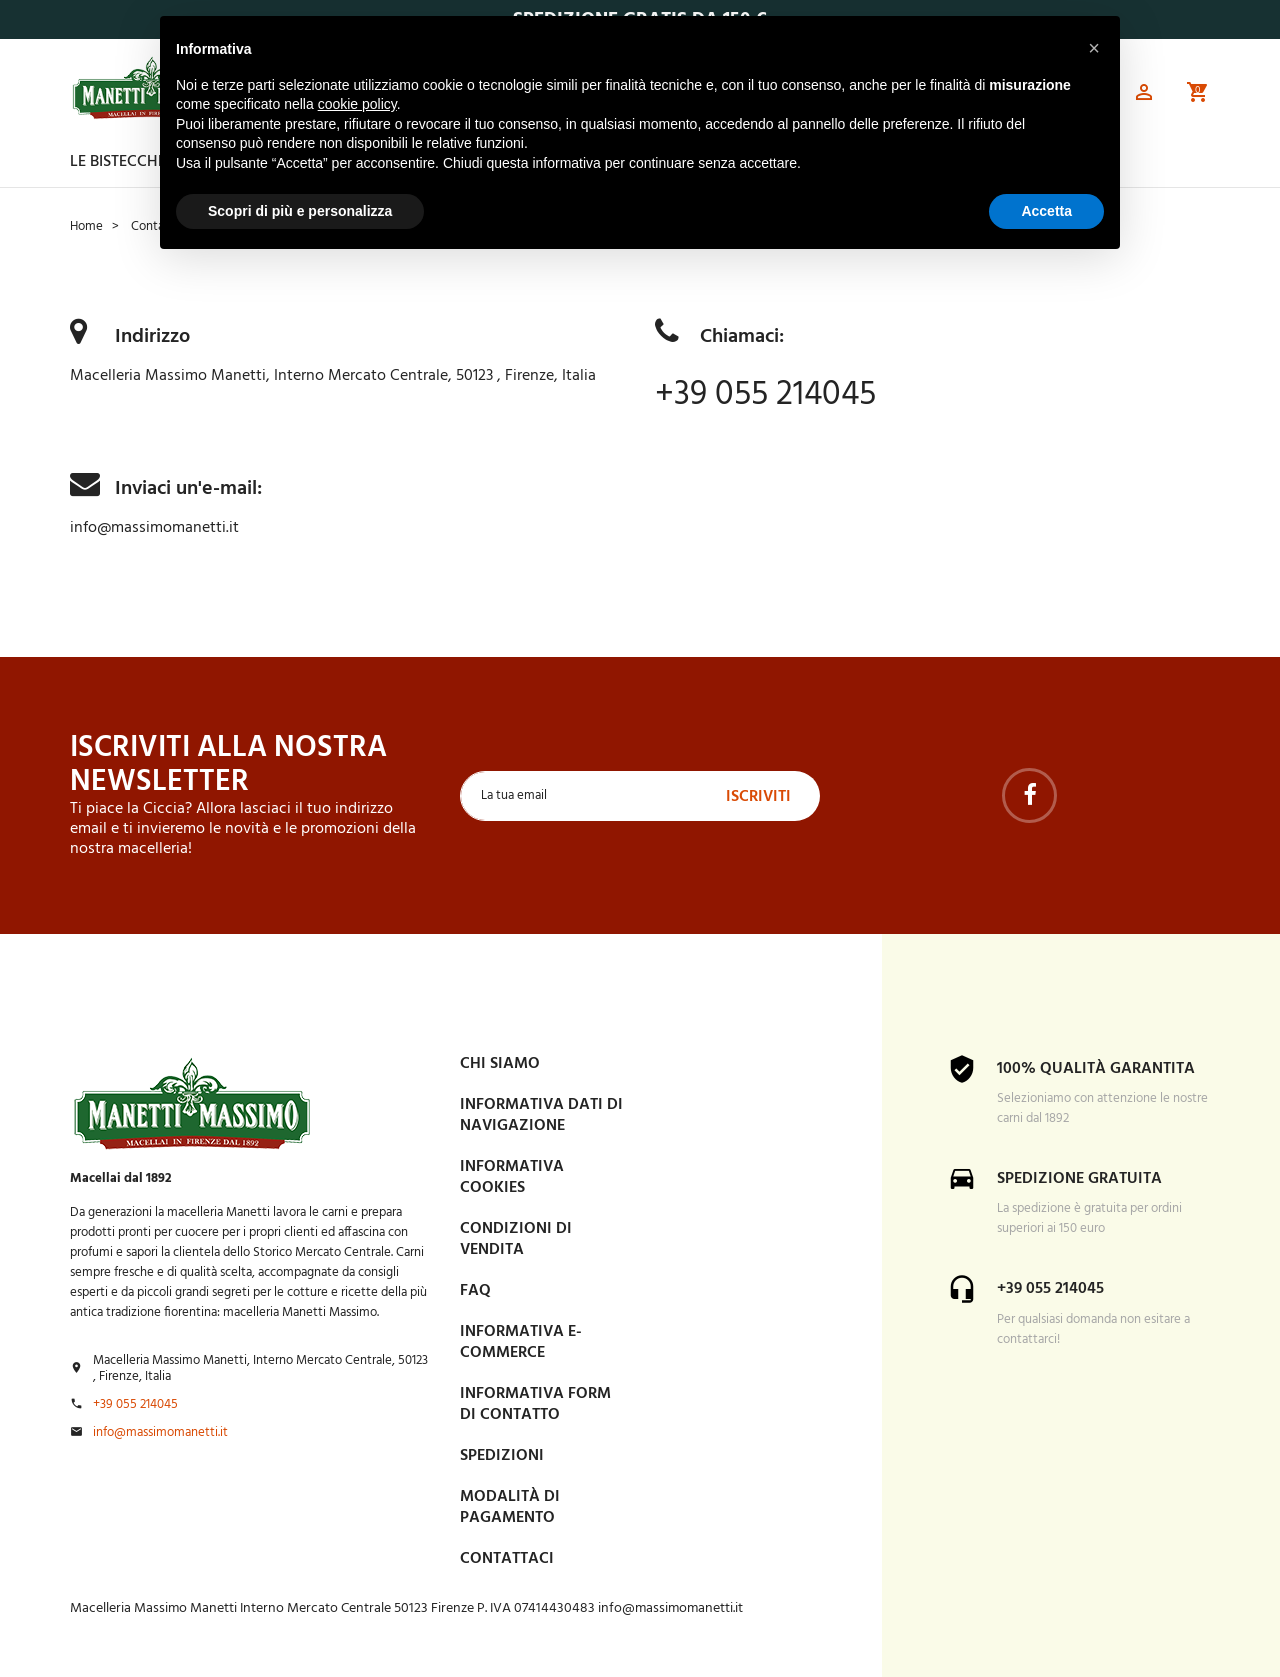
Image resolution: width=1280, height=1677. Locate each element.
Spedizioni (502, 1455)
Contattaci (507, 1558)
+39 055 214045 (772, 395)
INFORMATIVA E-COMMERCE (521, 1341)
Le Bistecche (118, 162)
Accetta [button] (1046, 211)
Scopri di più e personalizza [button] (300, 211)
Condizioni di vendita (516, 1238)
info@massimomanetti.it (154, 528)
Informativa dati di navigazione (541, 1114)
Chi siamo (500, 1063)
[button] (1144, 95)
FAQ (475, 1290)
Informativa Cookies (512, 1176)
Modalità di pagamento (510, 1506)
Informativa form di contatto (535, 1403)
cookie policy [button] (357, 104)
